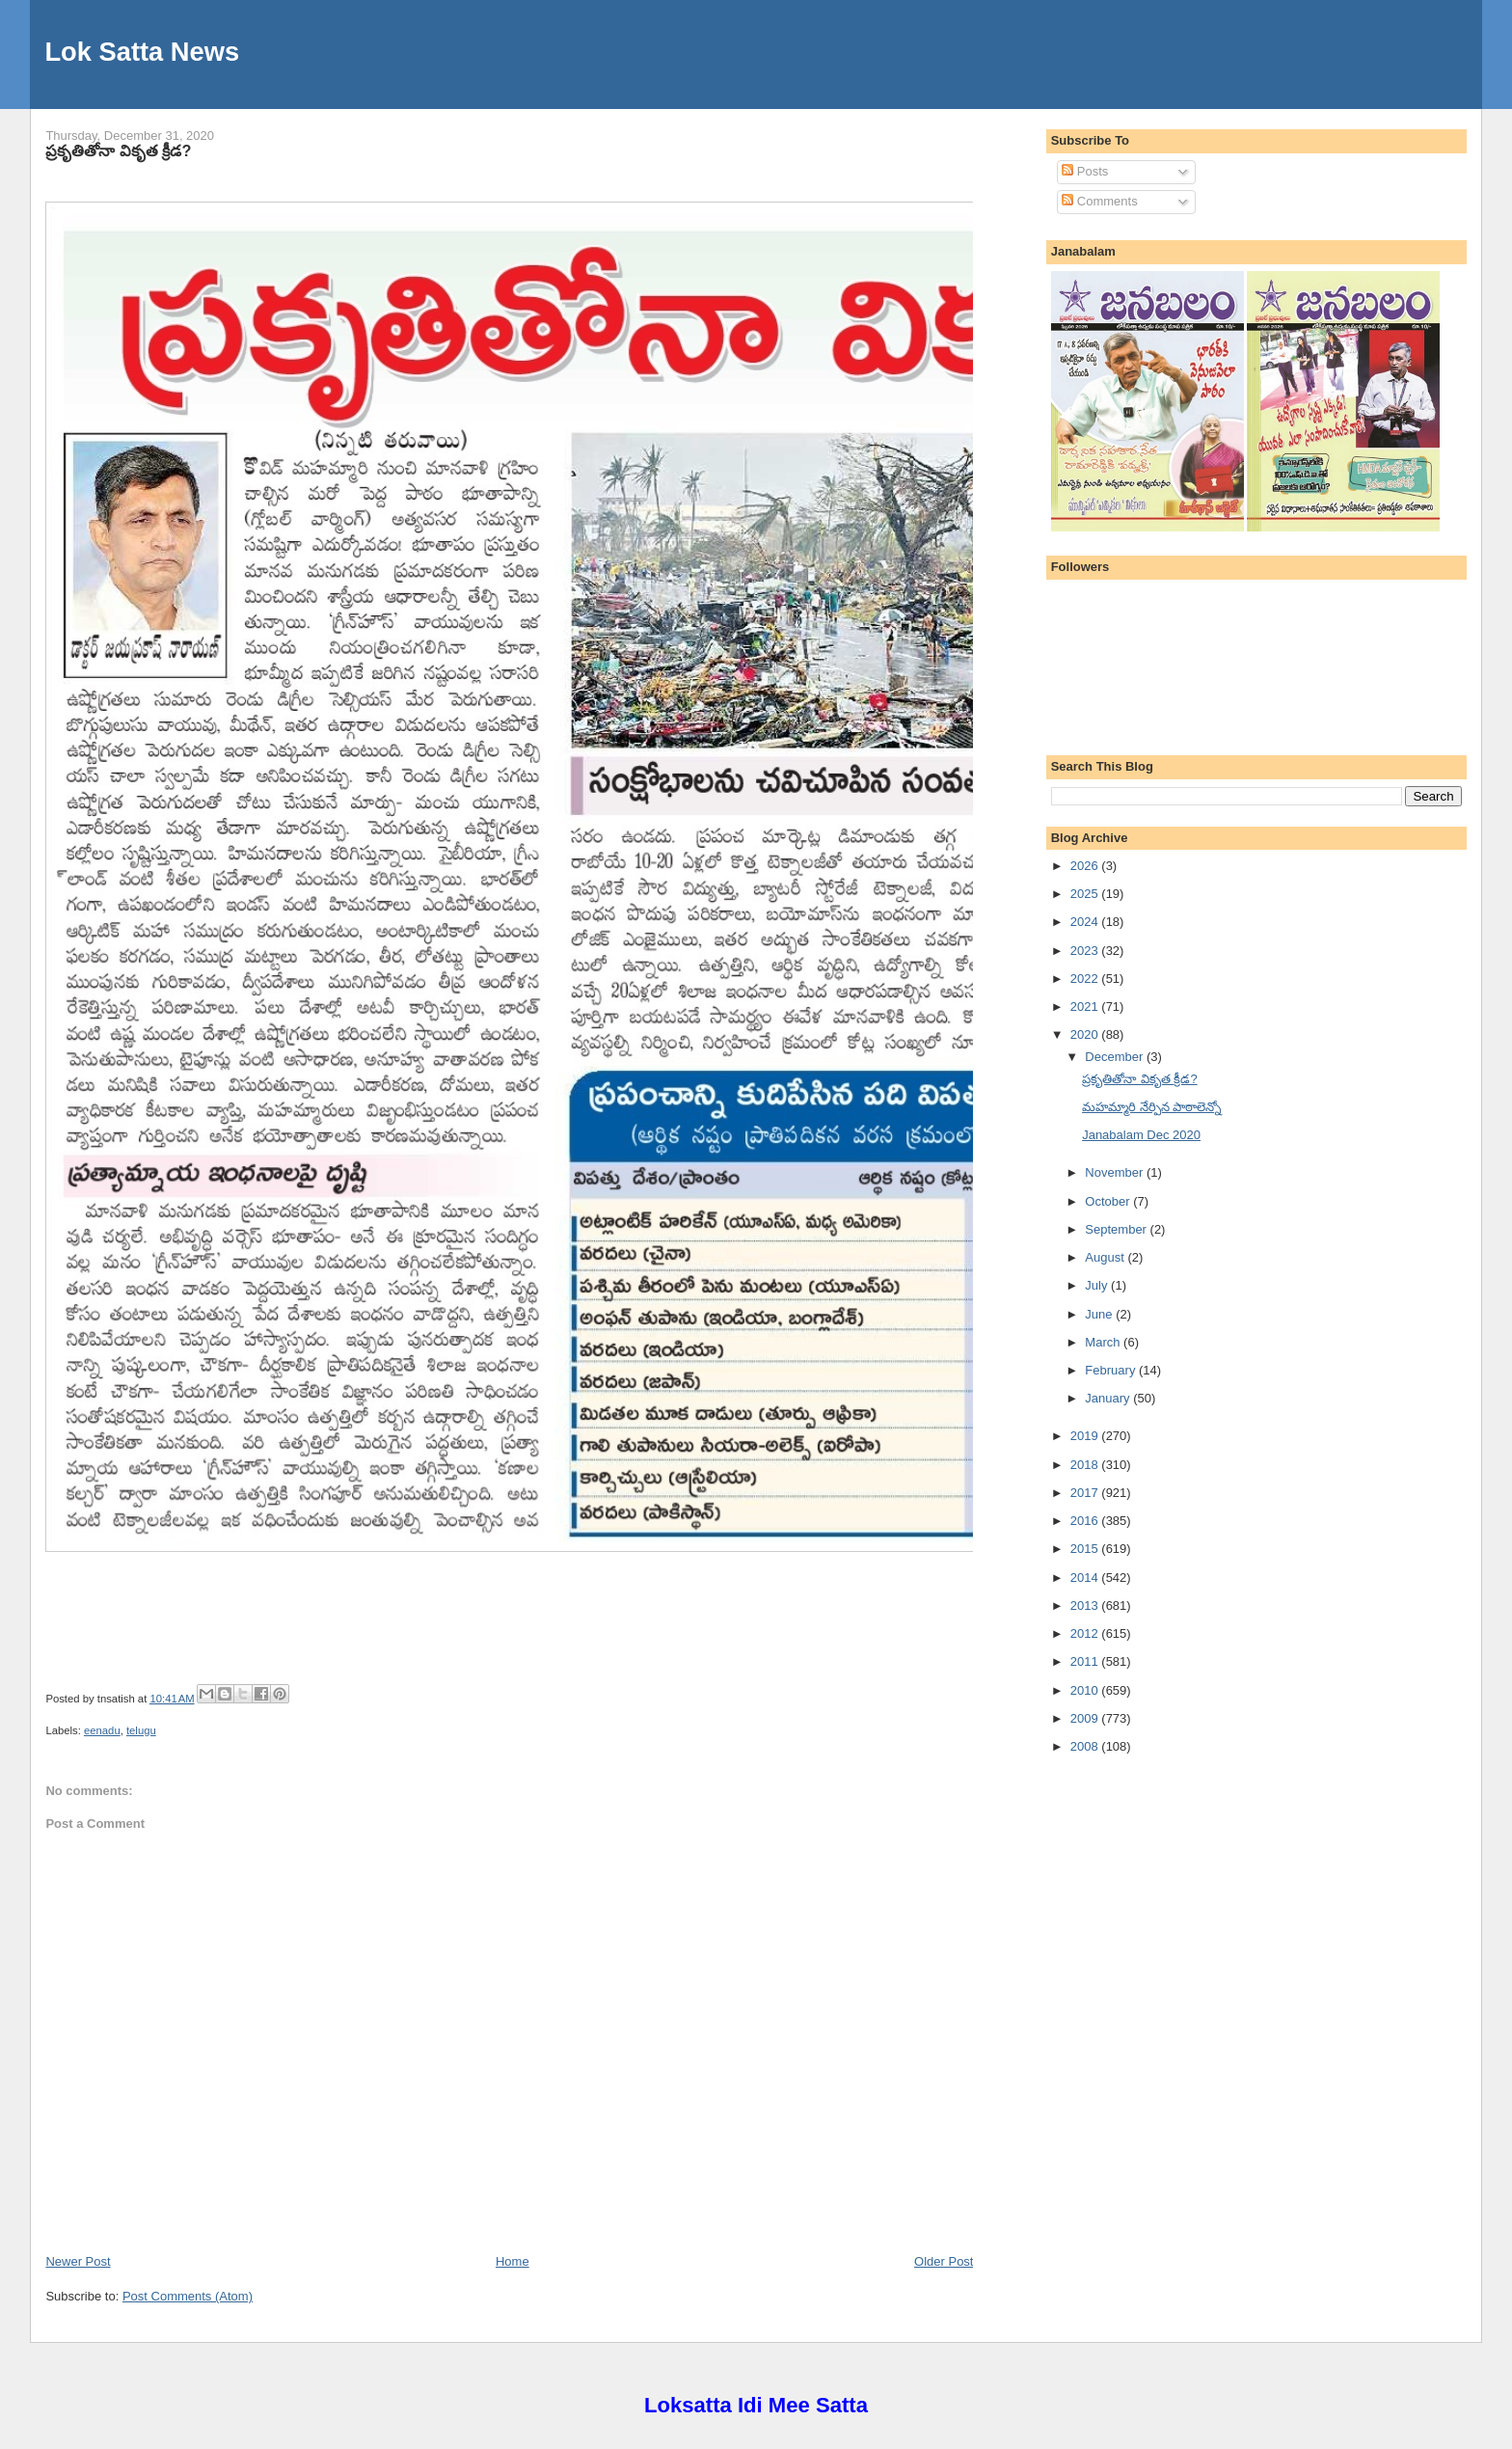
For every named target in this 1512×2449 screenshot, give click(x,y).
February (1112, 1370)
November (1116, 1172)
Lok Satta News (141, 52)
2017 (1086, 1492)
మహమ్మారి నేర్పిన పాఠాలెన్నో (1152, 1107)
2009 (1086, 1718)
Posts (1085, 171)
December (1116, 1056)
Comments (1099, 201)
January (1109, 1398)
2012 (1086, 1633)
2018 (1086, 1464)
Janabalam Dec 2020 (1141, 1135)
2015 (1086, 1548)
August (1106, 1257)
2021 (1086, 1006)
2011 (1086, 1661)
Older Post (943, 2261)
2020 (1086, 1034)
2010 (1086, 1690)
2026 (1086, 865)
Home (512, 2261)
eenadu (102, 1730)
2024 (1086, 921)
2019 (1086, 1436)
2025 (1086, 893)
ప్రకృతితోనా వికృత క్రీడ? (118, 150)
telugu (141, 1730)
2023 (1086, 950)
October (1109, 1201)
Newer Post (77, 2261)
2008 (1086, 1746)
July (1098, 1285)
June (1100, 1314)
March (1104, 1342)
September (1117, 1229)
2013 (1086, 1605)
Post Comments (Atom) (187, 2296)
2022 (1086, 978)
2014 (1086, 1577)
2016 (1086, 1520)
